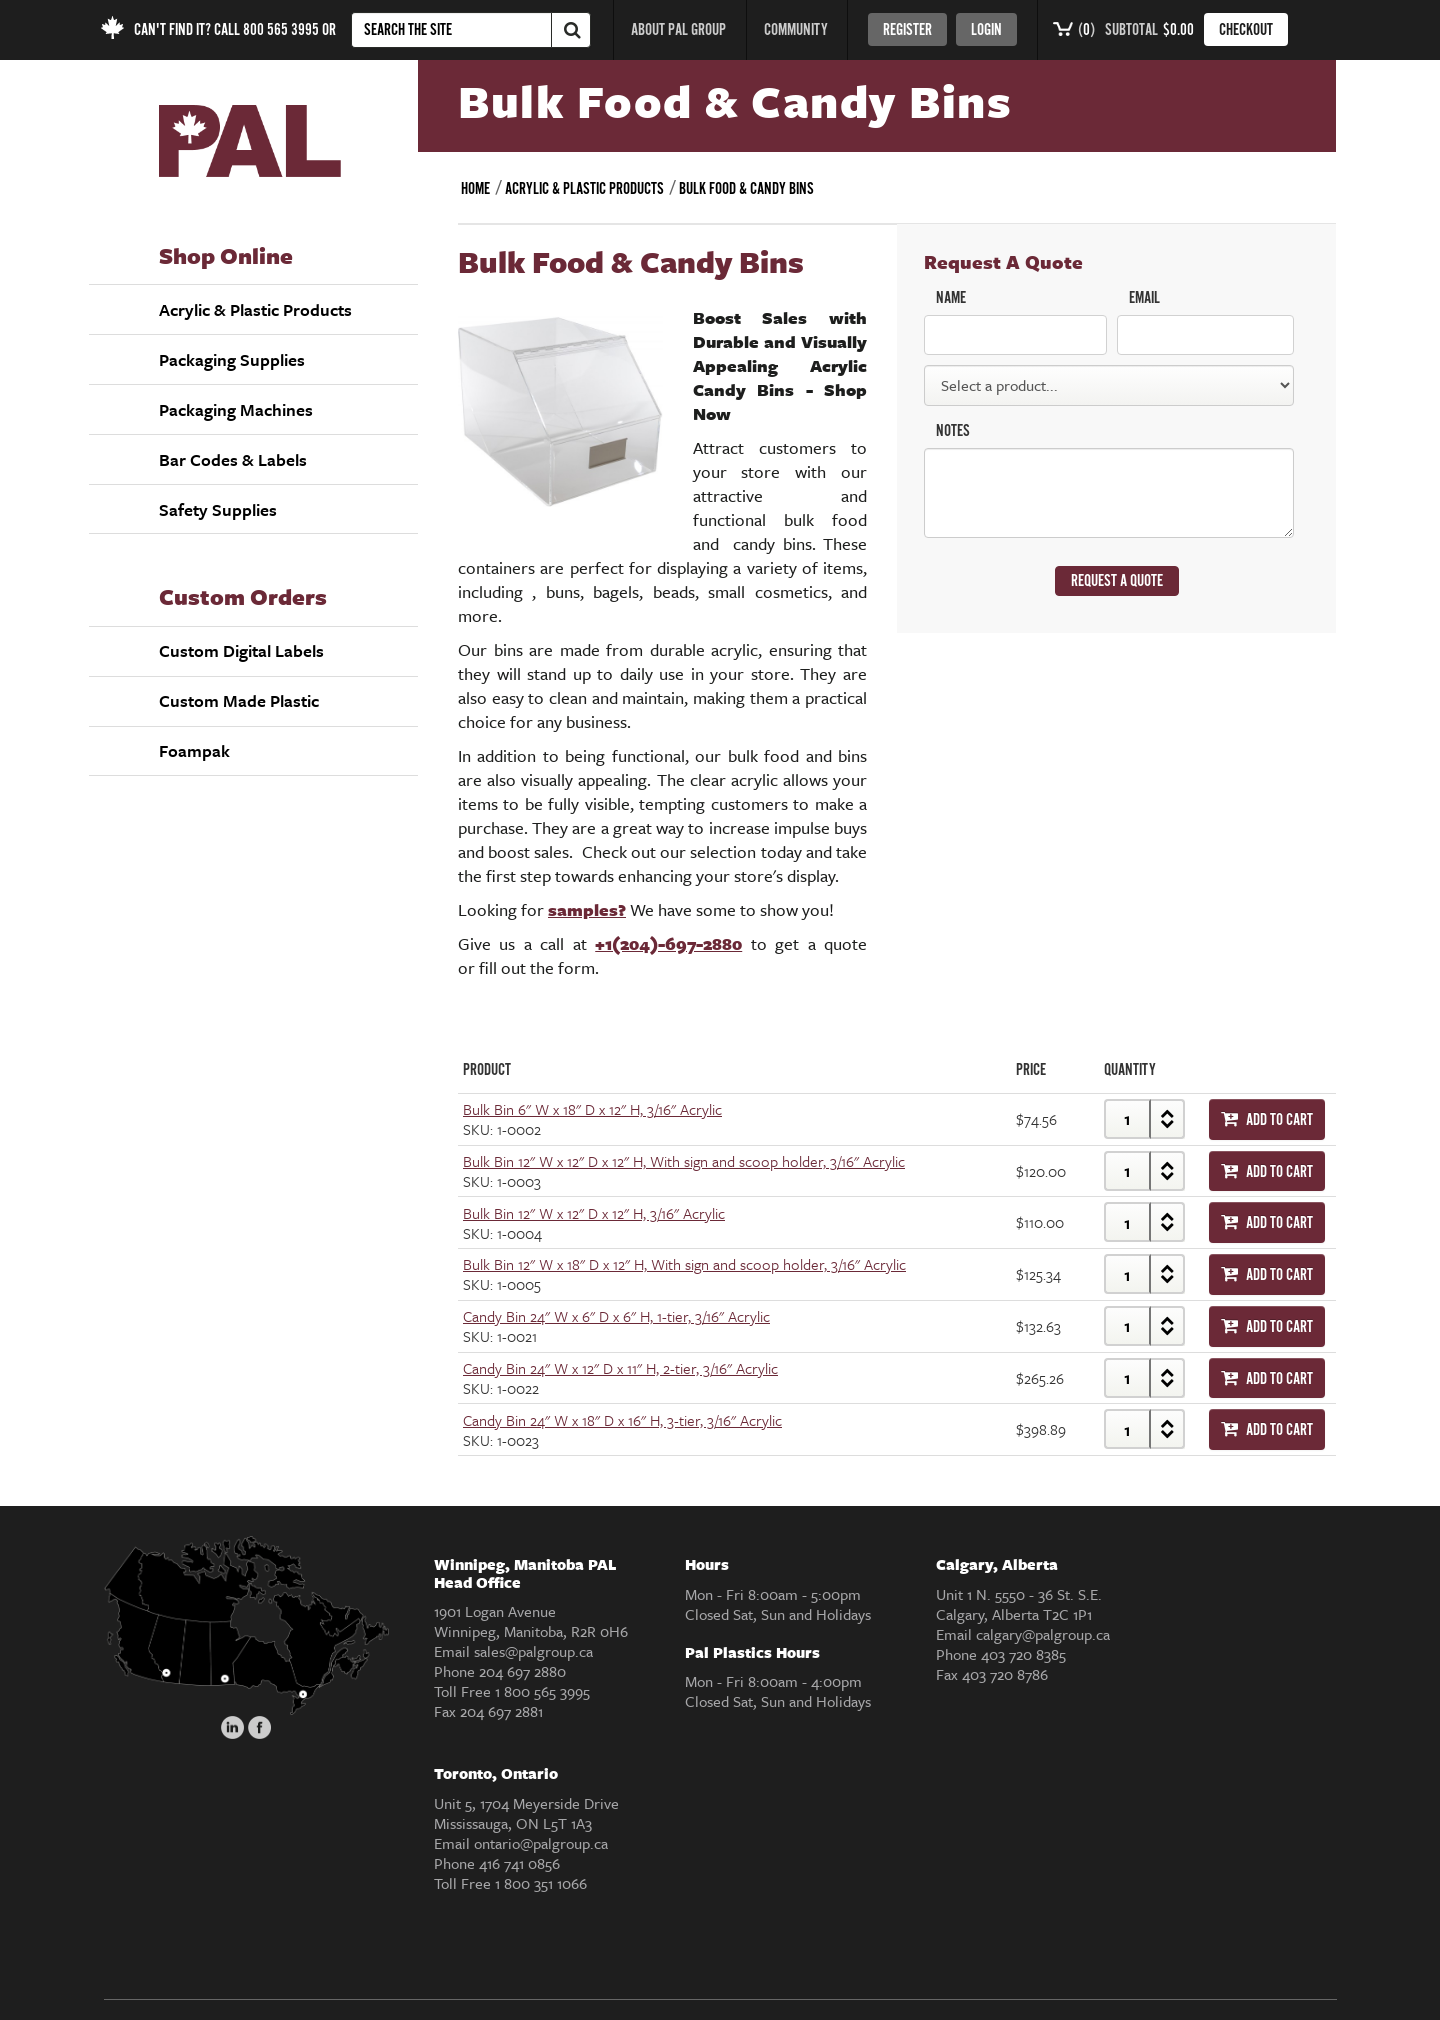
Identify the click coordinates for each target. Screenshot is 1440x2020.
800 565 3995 (281, 30)
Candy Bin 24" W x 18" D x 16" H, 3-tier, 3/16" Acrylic (622, 1420)
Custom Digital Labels (241, 650)
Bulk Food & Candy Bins (746, 189)
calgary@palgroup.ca (1043, 1634)
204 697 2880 (522, 1671)
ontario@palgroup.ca (541, 1843)
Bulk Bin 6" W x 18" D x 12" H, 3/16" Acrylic (592, 1109)
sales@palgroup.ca (533, 1651)
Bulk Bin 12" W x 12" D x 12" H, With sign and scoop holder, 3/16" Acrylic (684, 1161)
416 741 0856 (519, 1863)
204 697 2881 (501, 1711)
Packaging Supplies (232, 359)
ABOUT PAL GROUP (678, 30)
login (986, 30)
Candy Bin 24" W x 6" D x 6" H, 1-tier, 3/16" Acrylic (616, 1316)
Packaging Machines (236, 409)
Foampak (194, 750)
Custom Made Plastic (239, 700)
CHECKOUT (1246, 30)
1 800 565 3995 (542, 1691)
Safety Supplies (218, 509)
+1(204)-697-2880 (668, 943)
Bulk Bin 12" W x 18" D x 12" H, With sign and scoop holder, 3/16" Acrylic (684, 1264)
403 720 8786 (1005, 1674)
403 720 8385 (1023, 1654)
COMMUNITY (796, 30)
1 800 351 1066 (541, 1883)
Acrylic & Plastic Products (255, 309)
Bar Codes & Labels (233, 459)
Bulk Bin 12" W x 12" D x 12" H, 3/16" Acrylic (594, 1213)
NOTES (953, 431)
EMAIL (1144, 298)
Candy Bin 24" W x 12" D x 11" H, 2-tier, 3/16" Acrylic (620, 1368)
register (907, 30)
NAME (951, 298)
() (1074, 30)
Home (475, 189)
